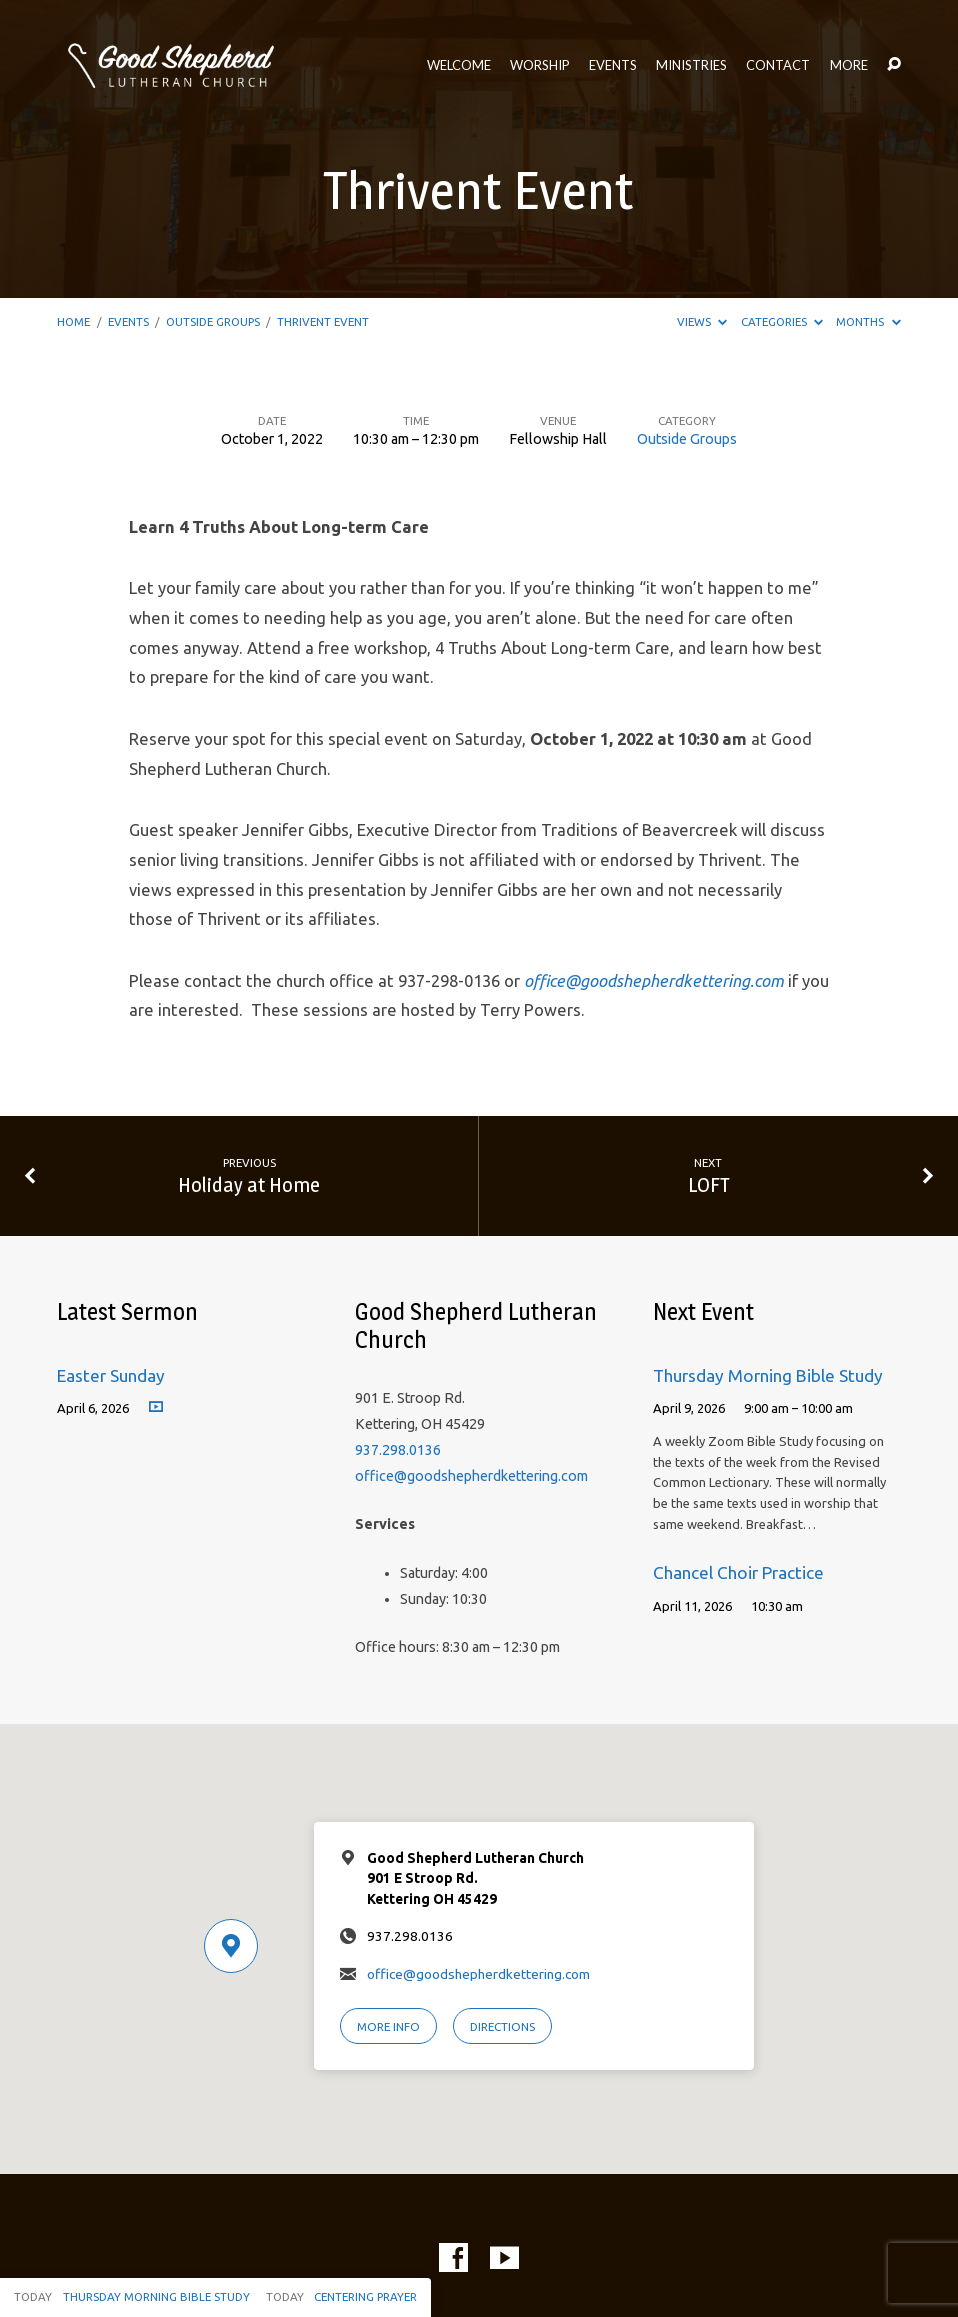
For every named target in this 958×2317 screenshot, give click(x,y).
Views (702, 321)
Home (73, 321)
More (849, 65)
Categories (782, 321)
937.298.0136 (398, 1450)
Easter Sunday (111, 1375)
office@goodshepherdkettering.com (471, 1476)
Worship (540, 65)
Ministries (691, 65)
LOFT (708, 1184)
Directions (502, 2026)
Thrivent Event (323, 321)
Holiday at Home (249, 1184)
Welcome (459, 65)
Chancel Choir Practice (738, 1572)
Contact (778, 65)
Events (613, 65)
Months (868, 321)
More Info (388, 2026)
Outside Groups (213, 321)
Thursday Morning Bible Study (768, 1375)
